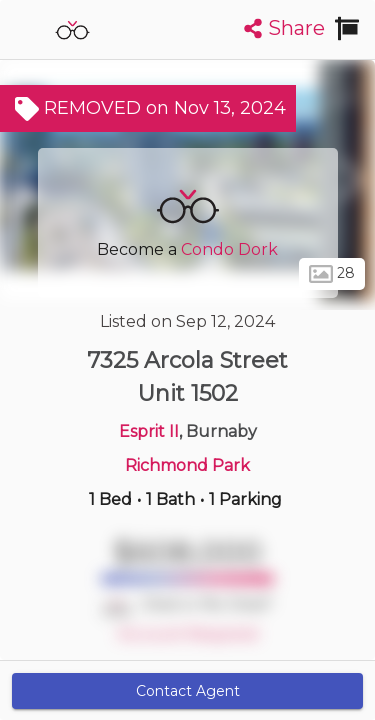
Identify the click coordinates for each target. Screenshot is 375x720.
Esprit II (149, 431)
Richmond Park (187, 465)
